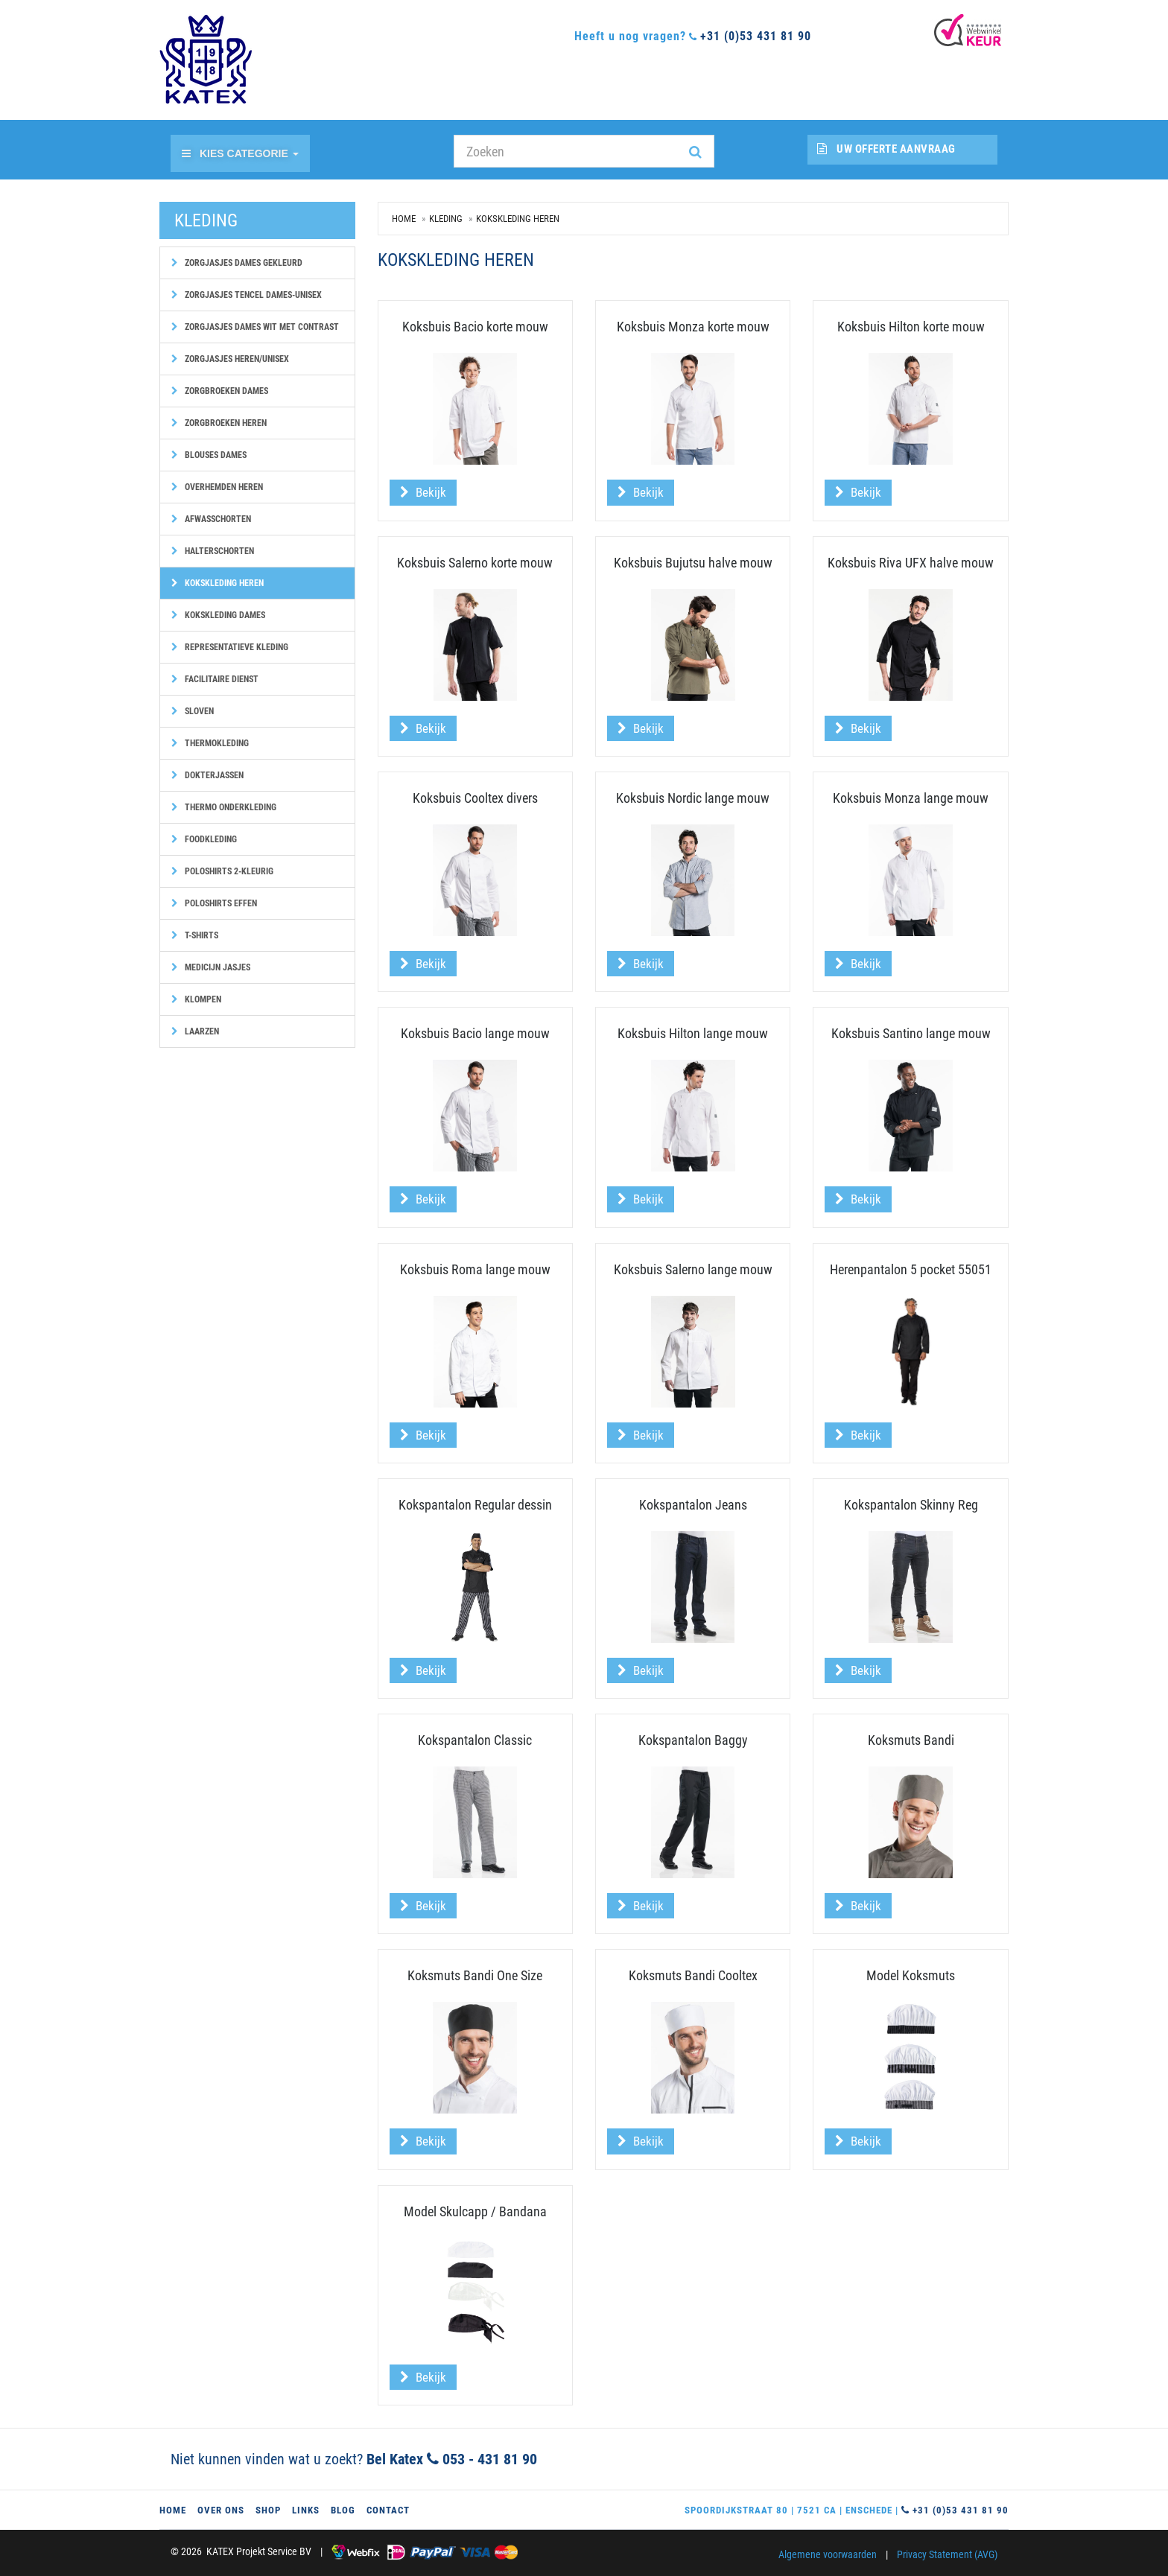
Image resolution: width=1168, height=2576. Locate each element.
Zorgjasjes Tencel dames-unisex (246, 295)
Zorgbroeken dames (219, 391)
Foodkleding (204, 839)
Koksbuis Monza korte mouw (693, 326)
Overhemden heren (217, 487)
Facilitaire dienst (214, 679)
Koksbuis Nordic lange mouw (692, 798)
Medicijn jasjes (210, 967)
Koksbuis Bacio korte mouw (475, 326)
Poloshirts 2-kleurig (222, 871)
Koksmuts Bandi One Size (474, 1975)
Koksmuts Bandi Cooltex (693, 1975)
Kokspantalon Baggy (693, 1740)
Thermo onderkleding (223, 807)
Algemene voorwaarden (827, 2554)
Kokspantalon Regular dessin (475, 1505)
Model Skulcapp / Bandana (475, 2211)
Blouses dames (209, 455)
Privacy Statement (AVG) (947, 2554)
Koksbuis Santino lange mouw (911, 1033)
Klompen (196, 999)
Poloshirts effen (214, 903)
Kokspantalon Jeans (693, 1505)
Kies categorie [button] (240, 153)
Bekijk (423, 492)
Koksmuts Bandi (911, 1740)
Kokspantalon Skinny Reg (911, 1505)
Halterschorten (212, 551)
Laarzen (195, 1031)
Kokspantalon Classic (475, 1740)
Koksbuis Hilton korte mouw (911, 326)
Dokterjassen (207, 775)
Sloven (192, 711)
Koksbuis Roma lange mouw (475, 1269)
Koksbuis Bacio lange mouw (475, 1033)
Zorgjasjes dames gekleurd (236, 263)
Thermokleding (210, 743)
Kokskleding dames (218, 615)
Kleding (446, 218)
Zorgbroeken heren (219, 423)
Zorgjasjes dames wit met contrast (255, 327)
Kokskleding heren (217, 583)
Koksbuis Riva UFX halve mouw (911, 562)
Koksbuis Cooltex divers (475, 798)
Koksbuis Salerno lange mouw (693, 1269)
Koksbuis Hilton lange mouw (693, 1033)
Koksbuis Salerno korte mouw (475, 562)
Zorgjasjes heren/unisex (230, 359)
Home (404, 218)
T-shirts (194, 935)
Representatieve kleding (229, 647)
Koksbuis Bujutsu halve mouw (693, 562)
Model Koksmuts (910, 1975)
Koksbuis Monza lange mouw (910, 798)
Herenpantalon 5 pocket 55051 (910, 1269)
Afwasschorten (211, 519)
